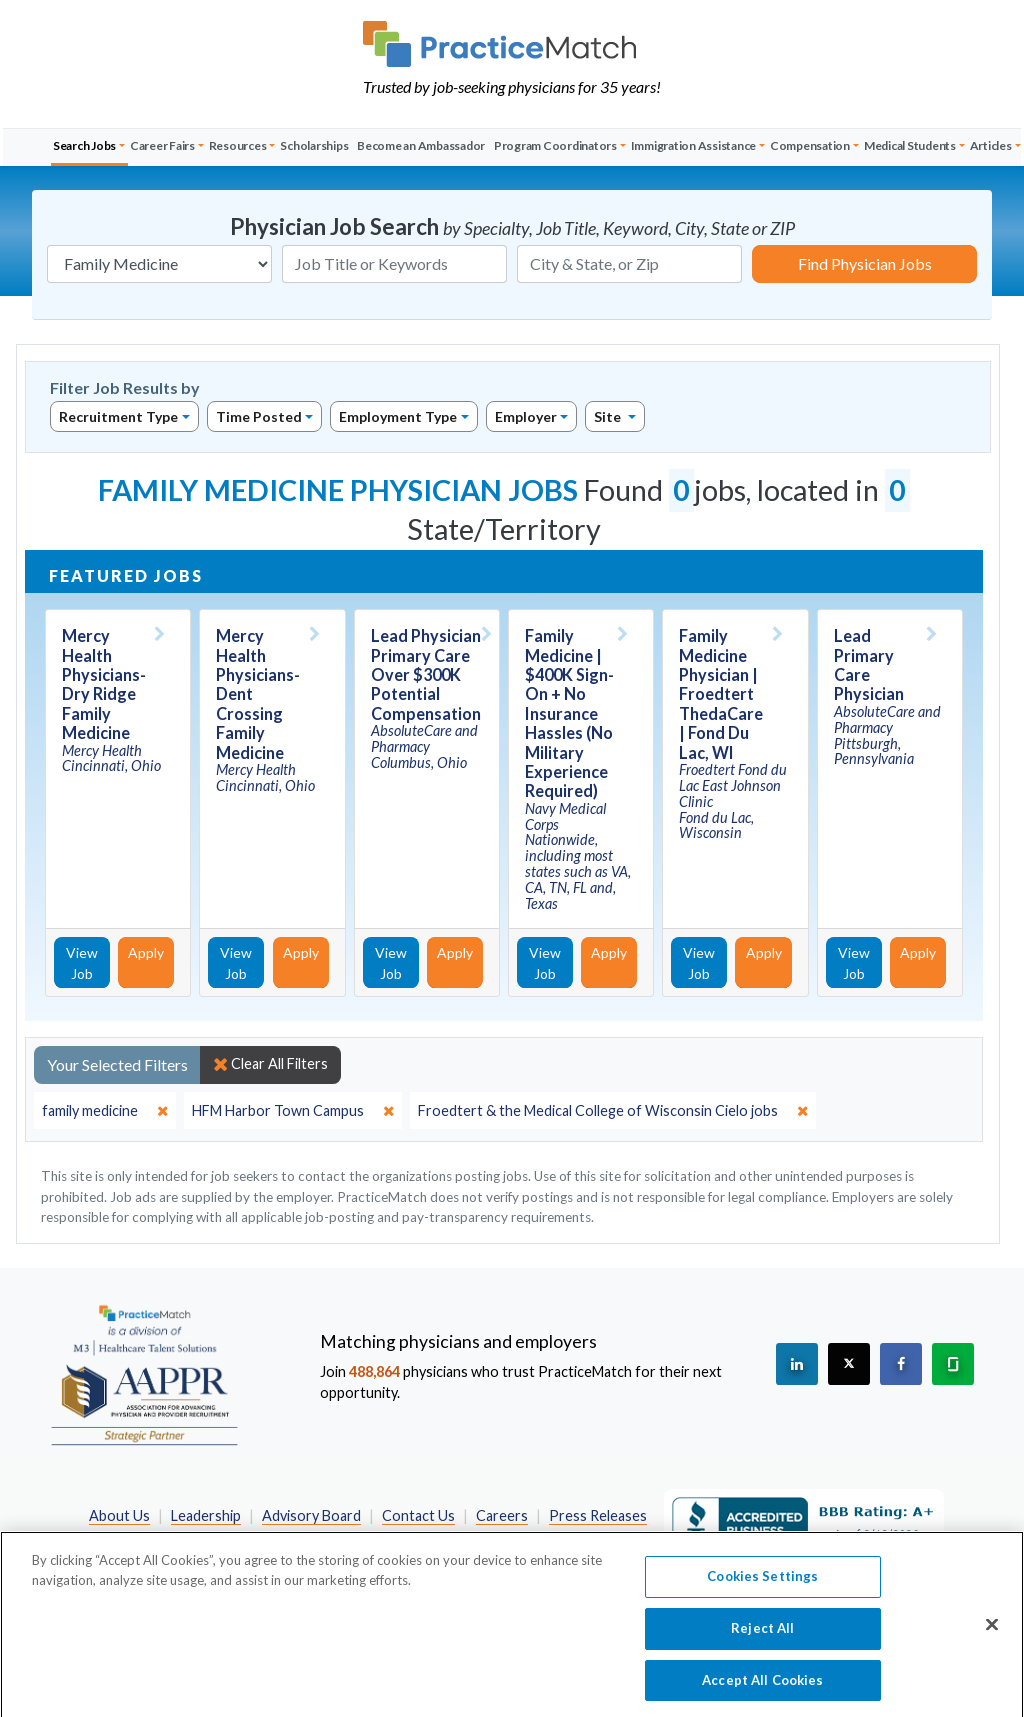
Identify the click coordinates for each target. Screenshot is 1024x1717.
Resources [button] (238, 145)
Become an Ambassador (421, 145)
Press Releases (598, 1515)
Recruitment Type (118, 416)
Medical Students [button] (910, 145)
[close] (105, 1111)
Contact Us (418, 1515)
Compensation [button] (810, 145)
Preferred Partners (232, 1537)
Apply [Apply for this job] (146, 952)
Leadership (206, 1515)
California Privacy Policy (504, 1537)
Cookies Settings (762, 1590)
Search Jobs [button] (84, 145)
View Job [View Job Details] (82, 963)
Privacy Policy (361, 1537)
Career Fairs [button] (162, 145)
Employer (526, 416)
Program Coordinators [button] (555, 145)
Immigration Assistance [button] (694, 145)
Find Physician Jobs (865, 263)
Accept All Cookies (762, 1694)
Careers (502, 1515)
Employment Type (398, 416)
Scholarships (314, 145)
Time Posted (259, 416)
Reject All (762, 1642)
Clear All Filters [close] (270, 1064)
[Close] (992, 1639)
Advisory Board (311, 1515)
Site (609, 416)
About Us (119, 1515)
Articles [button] (991, 145)
